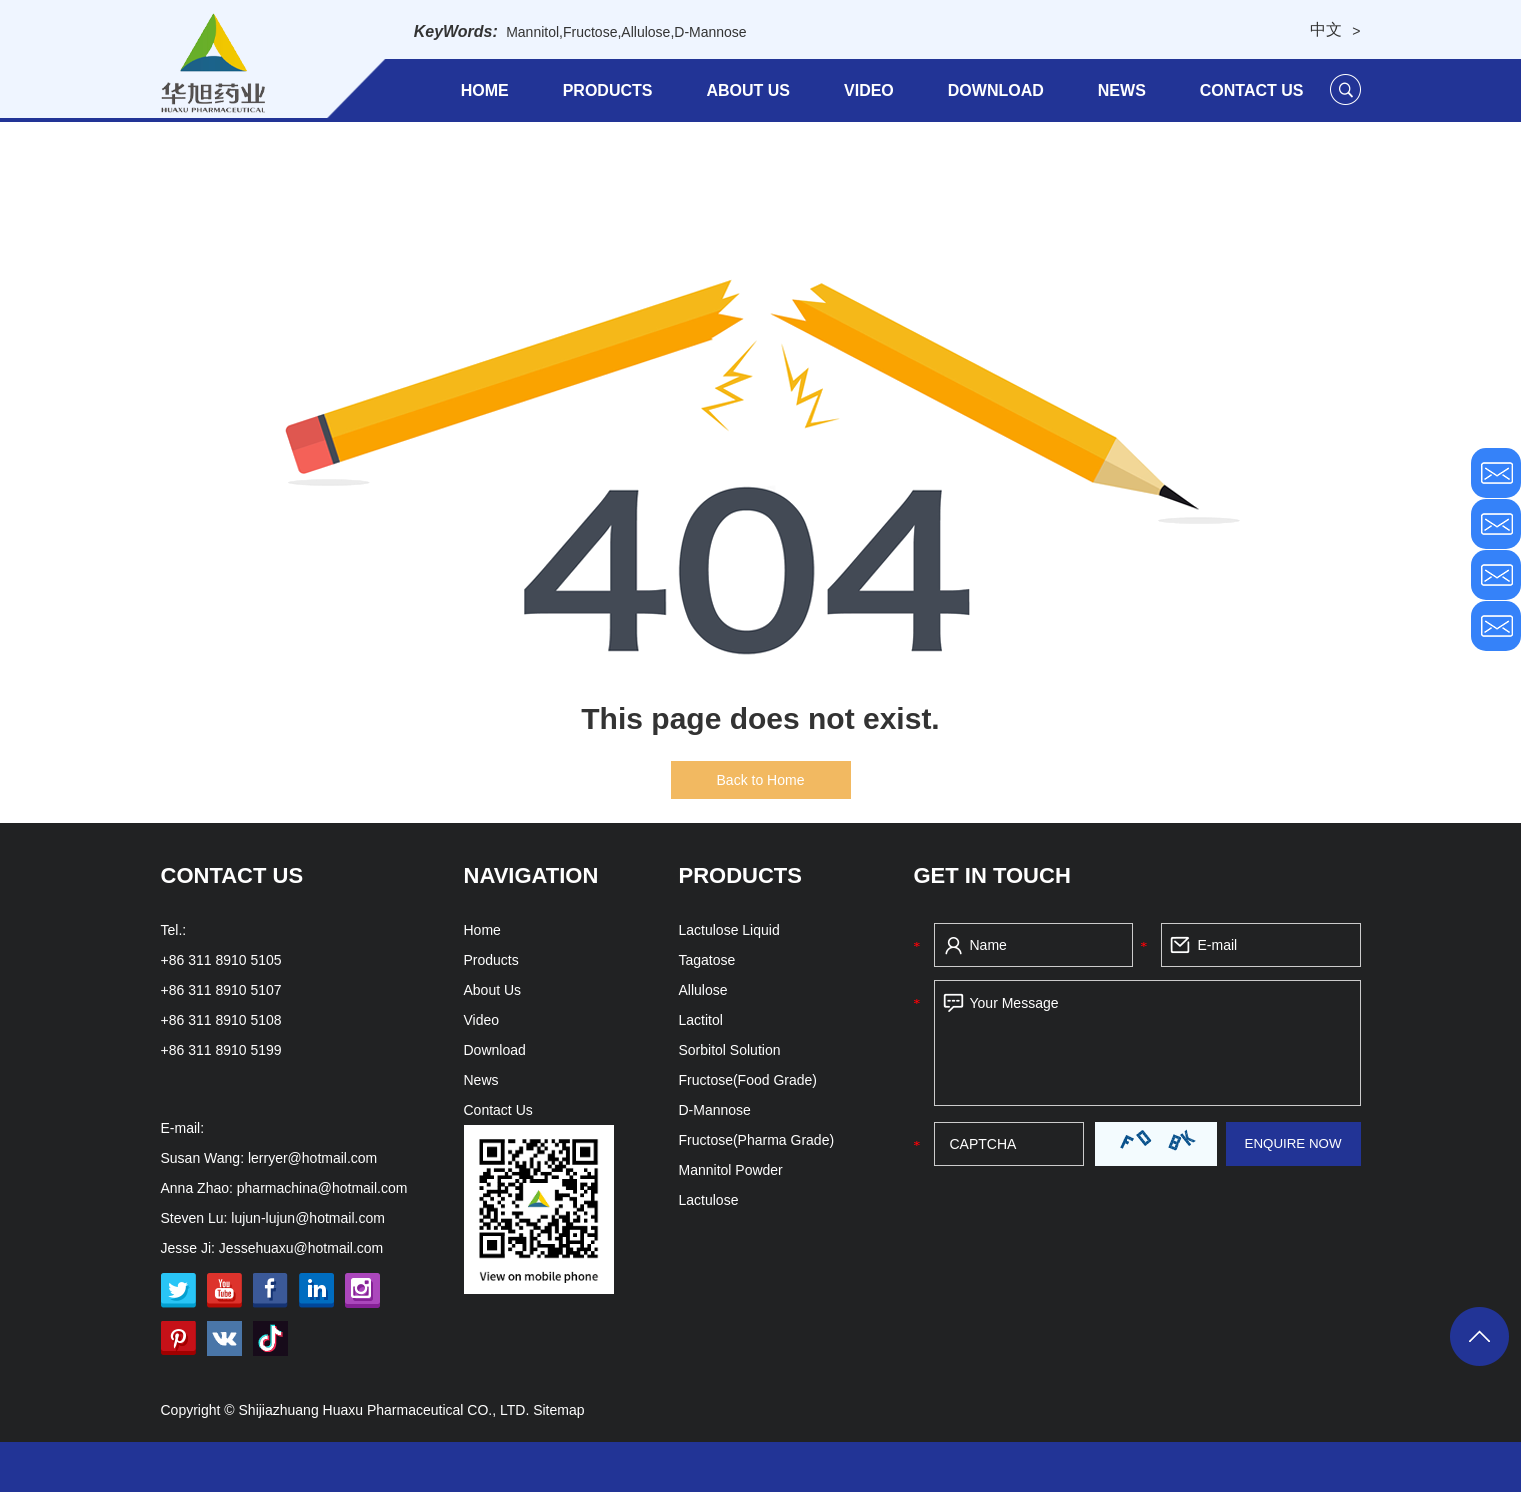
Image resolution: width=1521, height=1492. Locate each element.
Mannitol (532, 32)
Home (485, 90)
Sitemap (558, 1410)
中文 (1326, 29)
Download (996, 90)
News (1122, 90)
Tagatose (707, 960)
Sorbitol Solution (730, 1050)
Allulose (645, 32)
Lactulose (709, 1200)
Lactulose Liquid (729, 930)
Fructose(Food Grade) (748, 1080)
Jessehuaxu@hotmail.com (301, 1248)
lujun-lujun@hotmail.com (308, 1218)
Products (608, 90)
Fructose (590, 32)
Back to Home (761, 780)
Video (869, 90)
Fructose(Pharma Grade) (757, 1140)
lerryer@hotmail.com (312, 1158)
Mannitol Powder (731, 1170)
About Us (748, 90)
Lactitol (701, 1020)
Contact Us (1252, 90)
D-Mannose (710, 32)
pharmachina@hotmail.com (322, 1188)
